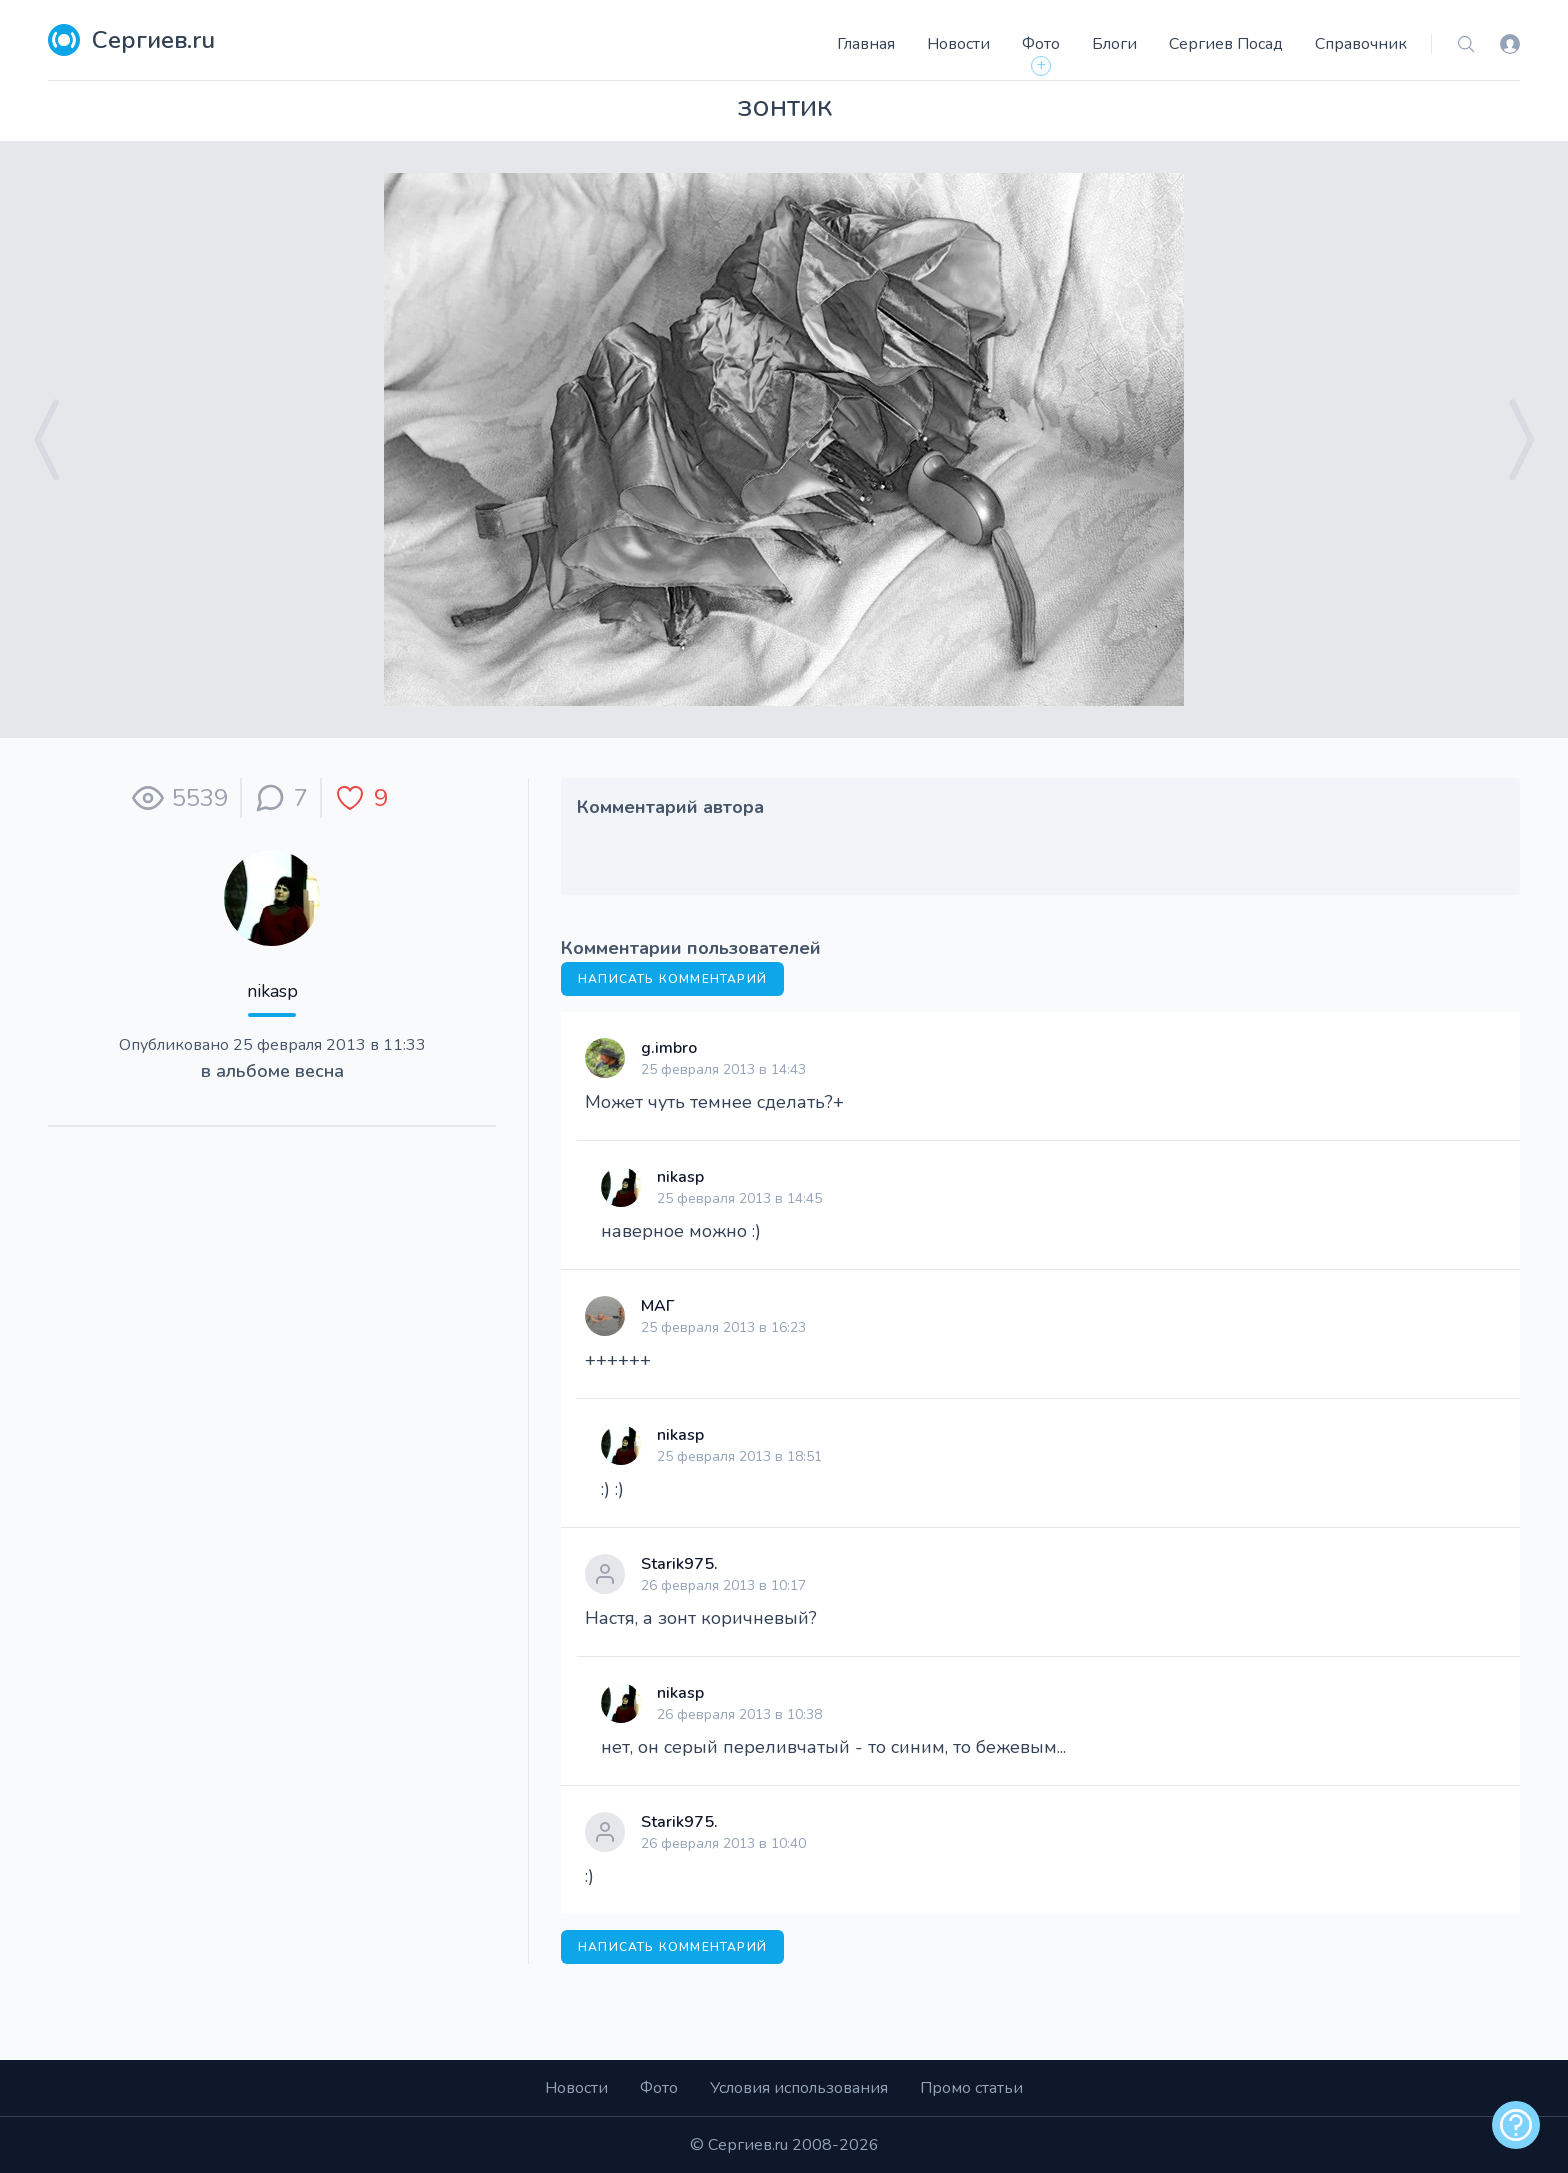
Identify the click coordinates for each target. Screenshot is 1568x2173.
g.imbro (669, 1048)
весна (319, 1071)
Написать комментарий (672, 979)
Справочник (1361, 44)
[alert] (1516, 2125)
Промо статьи (971, 2088)
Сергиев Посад (1226, 44)
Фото (1041, 44)
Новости (958, 44)
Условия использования (799, 2088)
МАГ (657, 1306)
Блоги (1114, 44)
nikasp (272, 991)
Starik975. (679, 1564)
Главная (866, 44)
